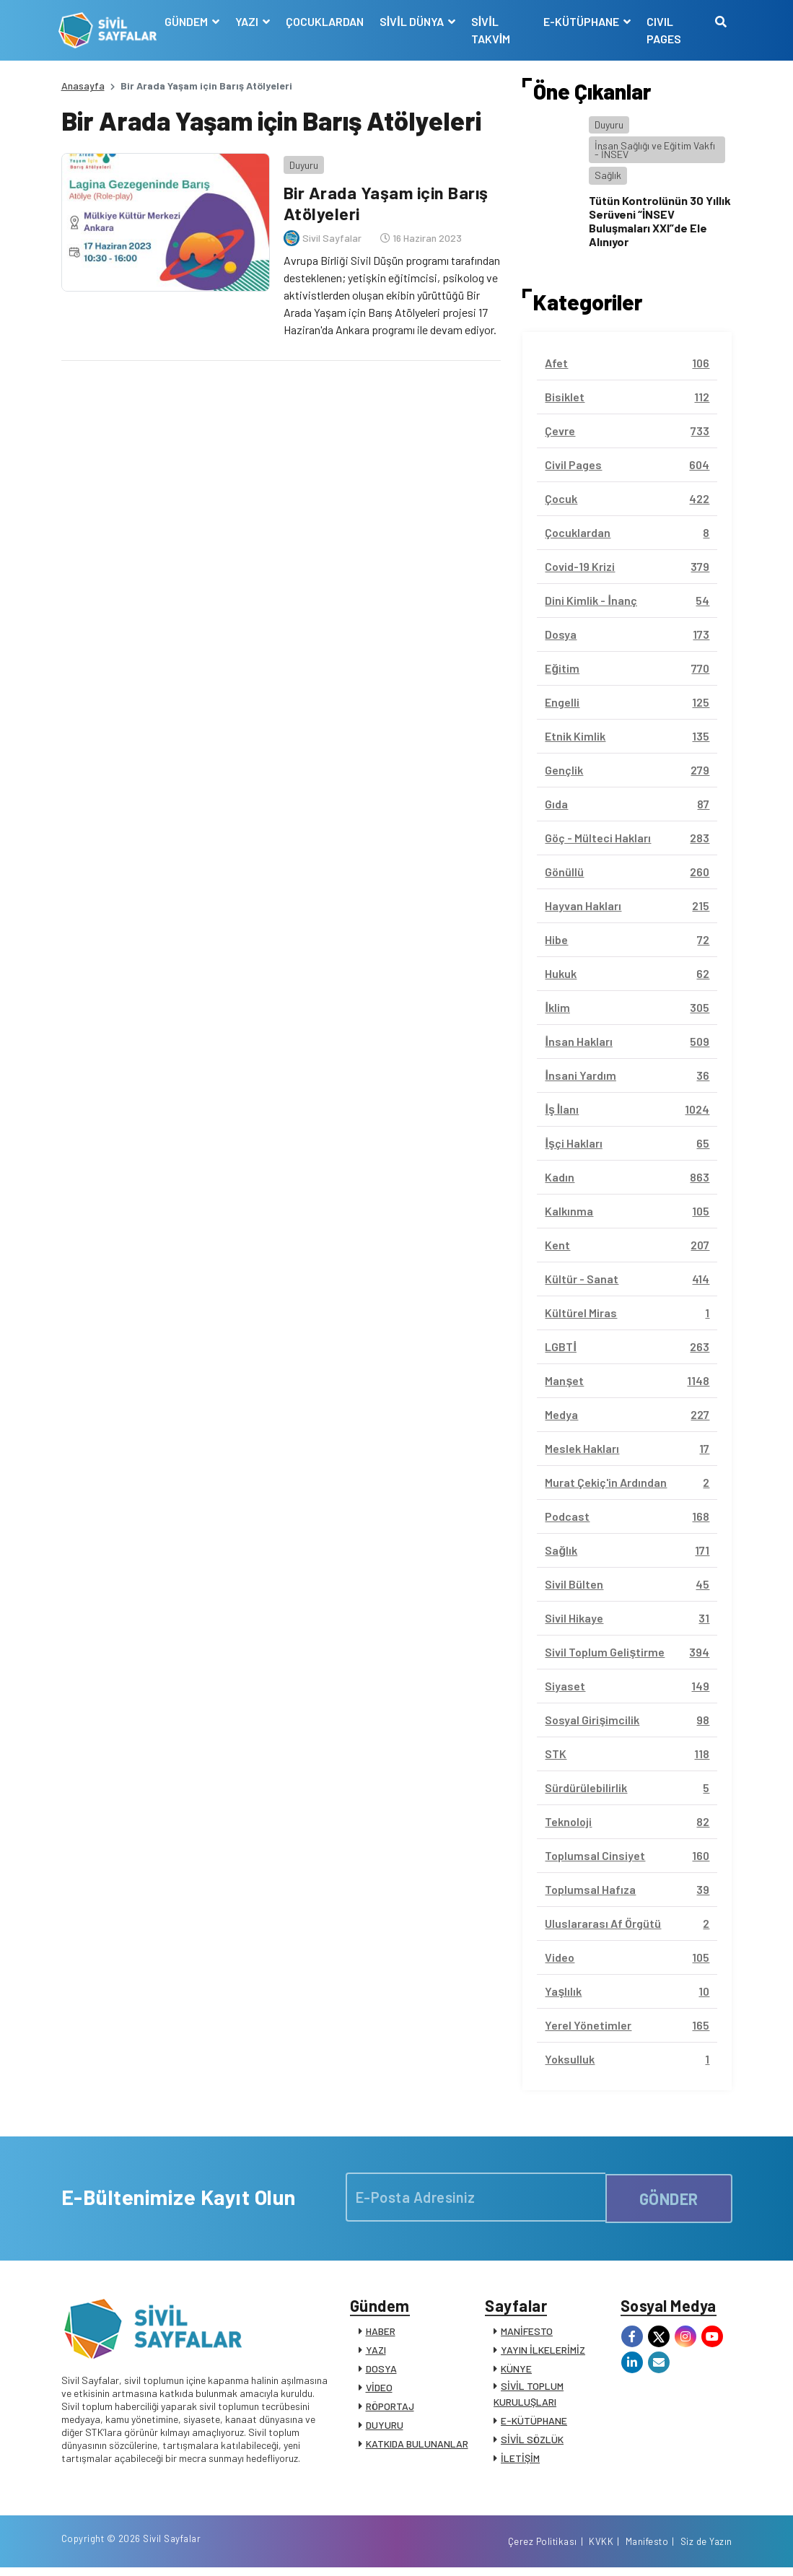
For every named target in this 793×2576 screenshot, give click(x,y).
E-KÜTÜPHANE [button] (582, 21)
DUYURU (384, 2428)
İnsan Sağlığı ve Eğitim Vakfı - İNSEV (655, 149)
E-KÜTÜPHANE (534, 2423)
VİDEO (379, 2390)
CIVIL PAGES (664, 29)
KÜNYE (516, 2371)
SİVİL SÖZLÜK (532, 2442)
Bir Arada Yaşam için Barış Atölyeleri (385, 201)
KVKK (601, 2549)
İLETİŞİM (520, 2461)
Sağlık (608, 175)
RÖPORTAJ (390, 2409)
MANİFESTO (527, 2334)
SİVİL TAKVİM (492, 29)
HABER (380, 2334)
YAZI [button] (249, 21)
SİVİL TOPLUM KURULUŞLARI (529, 2397)
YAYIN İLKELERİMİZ (543, 2352)
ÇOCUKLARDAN (326, 21)
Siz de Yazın (706, 2549)
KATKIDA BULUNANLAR (417, 2446)
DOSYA (381, 2371)
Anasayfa (83, 85)
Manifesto (647, 2549)
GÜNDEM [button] (188, 21)
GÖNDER (668, 2197)
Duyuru (300, 162)
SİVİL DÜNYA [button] (414, 21)
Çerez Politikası (542, 2549)
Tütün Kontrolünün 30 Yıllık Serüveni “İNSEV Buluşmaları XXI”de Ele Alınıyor (660, 221)
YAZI (376, 2352)
